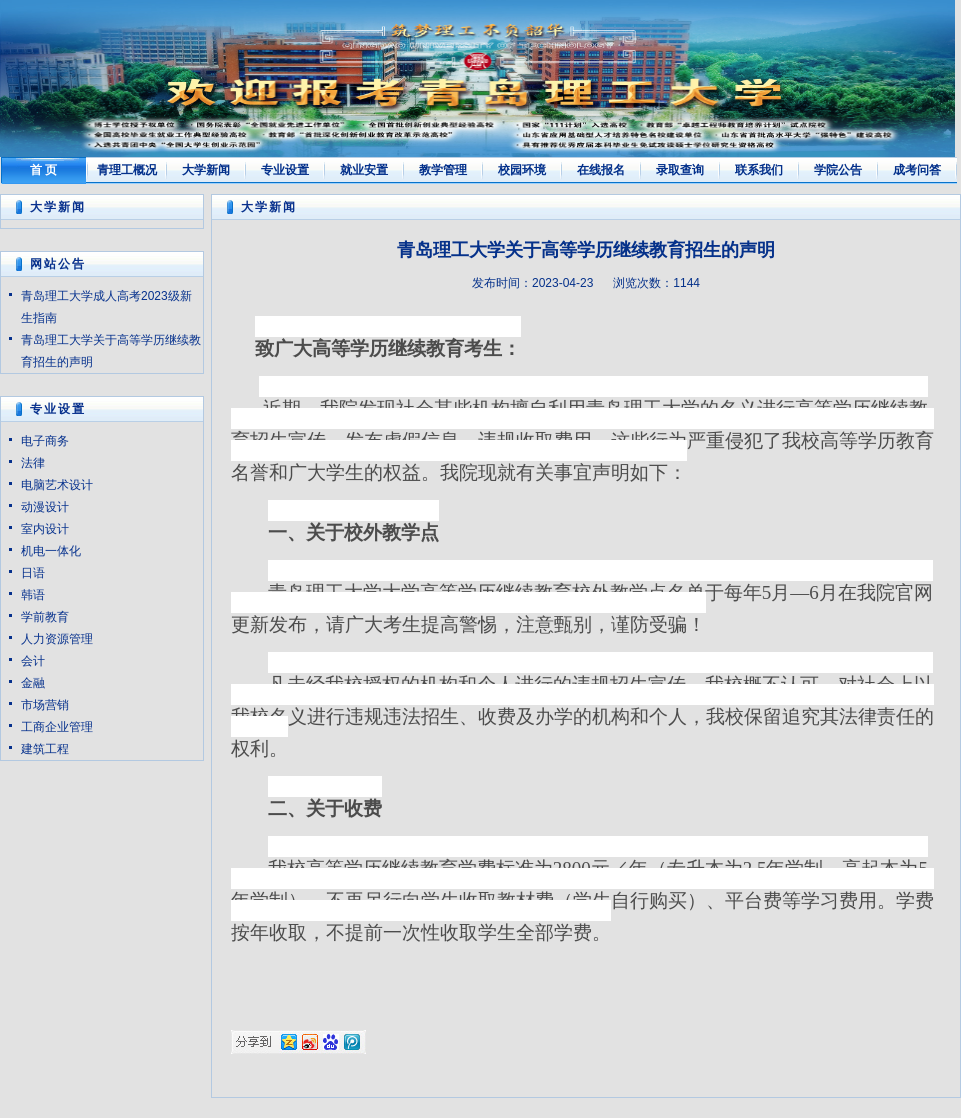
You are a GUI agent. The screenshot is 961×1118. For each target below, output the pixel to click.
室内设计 (45, 529)
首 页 (43, 170)
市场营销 (45, 705)
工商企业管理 (57, 727)
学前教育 (45, 617)
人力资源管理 (57, 639)
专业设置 (285, 170)
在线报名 (601, 170)
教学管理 (443, 170)
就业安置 (364, 170)
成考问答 (917, 170)
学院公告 (838, 170)
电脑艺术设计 (57, 485)
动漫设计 (45, 507)
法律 (33, 463)
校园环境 (522, 170)
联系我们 (759, 170)
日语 (33, 573)
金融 (33, 683)
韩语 (33, 595)
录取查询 (680, 170)
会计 (33, 661)
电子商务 (45, 441)
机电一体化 (51, 551)
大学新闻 (206, 170)
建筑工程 (45, 749)
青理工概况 (127, 170)
